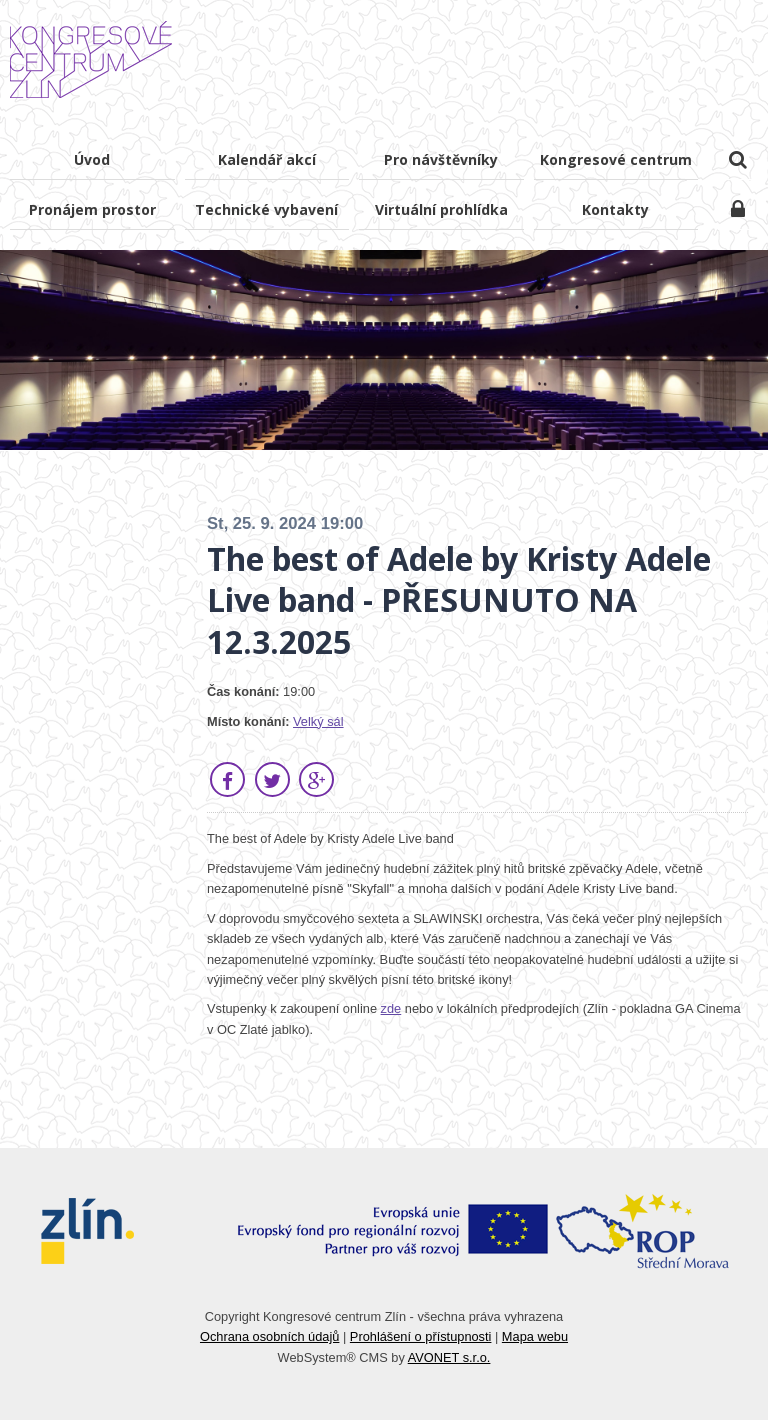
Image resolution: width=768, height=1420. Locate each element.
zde (391, 1008)
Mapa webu (535, 1336)
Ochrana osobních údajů (269, 1336)
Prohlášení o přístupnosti (421, 1336)
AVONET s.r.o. (449, 1357)
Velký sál (318, 721)
